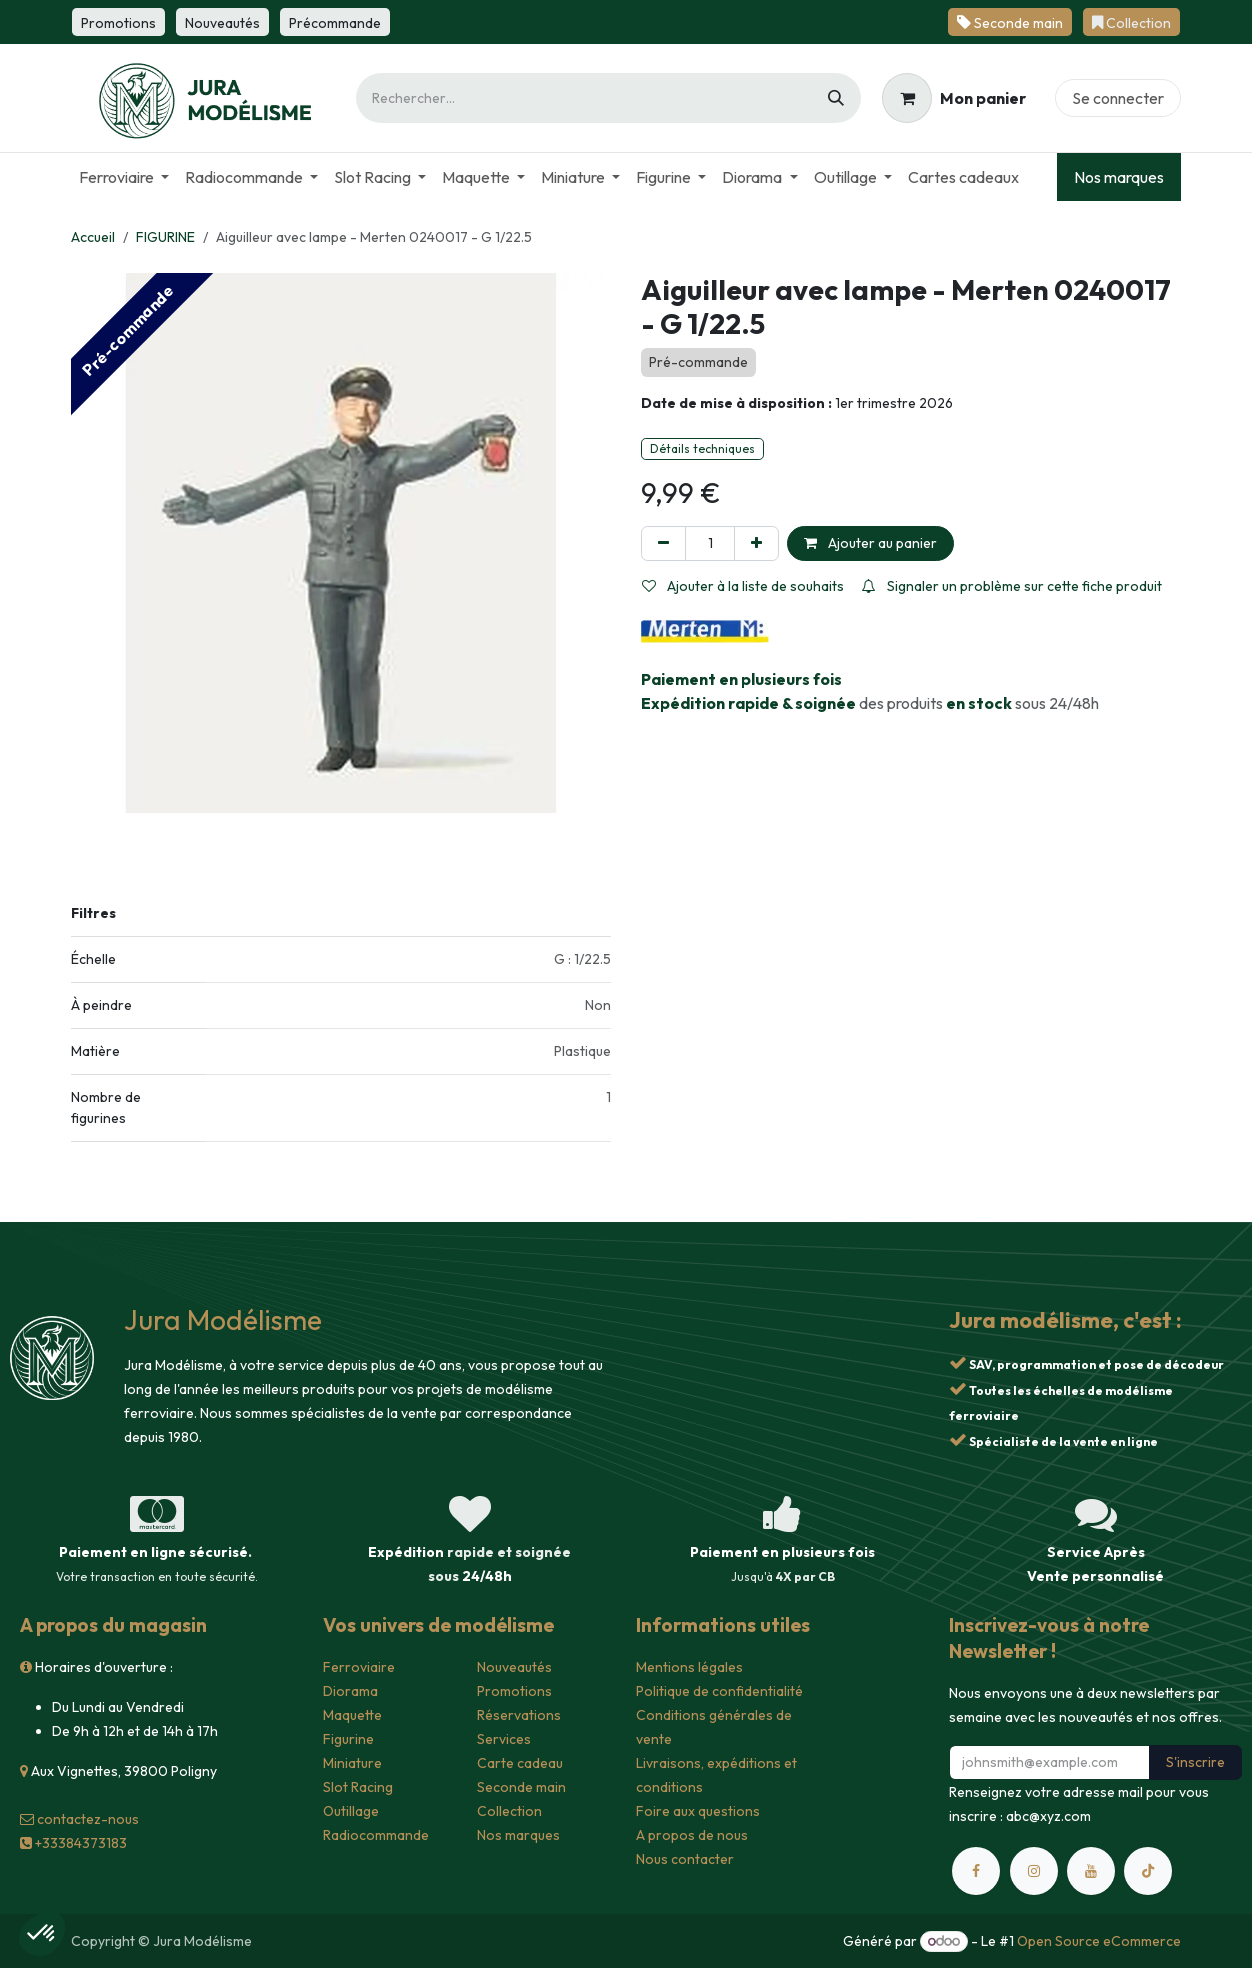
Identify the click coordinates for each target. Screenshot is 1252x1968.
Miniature (352, 1763)
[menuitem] (124, 177)
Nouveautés (514, 1667)
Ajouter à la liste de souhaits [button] (743, 586)
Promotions (514, 1691)
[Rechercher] (836, 98)
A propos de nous (692, 1835)
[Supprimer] (663, 543)
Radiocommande (376, 1835)
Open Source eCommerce (1099, 1941)
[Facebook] (976, 1871)
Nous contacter (685, 1859)
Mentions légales (689, 1667)
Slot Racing (358, 1787)
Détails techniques (702, 448)
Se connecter (1118, 98)
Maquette (352, 1715)
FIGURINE (165, 237)
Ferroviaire (359, 1667)
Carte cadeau (520, 1763)
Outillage (351, 1811)
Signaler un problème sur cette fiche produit (1012, 586)
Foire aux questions (698, 1811)
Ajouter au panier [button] (870, 543)
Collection (509, 1811)
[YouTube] (1091, 1871)
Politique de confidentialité (719, 1691)
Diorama (350, 1691)
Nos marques (1119, 177)
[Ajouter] (756, 543)
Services (504, 1739)
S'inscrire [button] (1195, 1762)
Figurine (348, 1739)
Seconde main (521, 1787)
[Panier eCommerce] (954, 98)
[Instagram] (1034, 1871)
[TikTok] (1148, 1871)
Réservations (519, 1715)
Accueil (93, 237)
